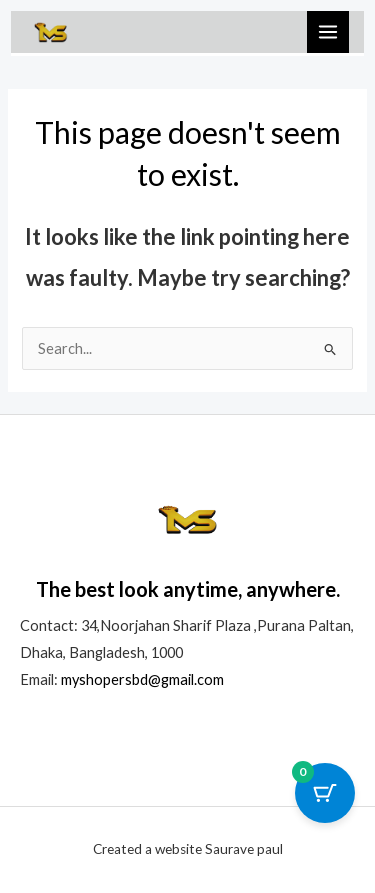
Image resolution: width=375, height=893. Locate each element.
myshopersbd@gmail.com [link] (142, 679)
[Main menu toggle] (328, 32)
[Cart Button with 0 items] (325, 793)
